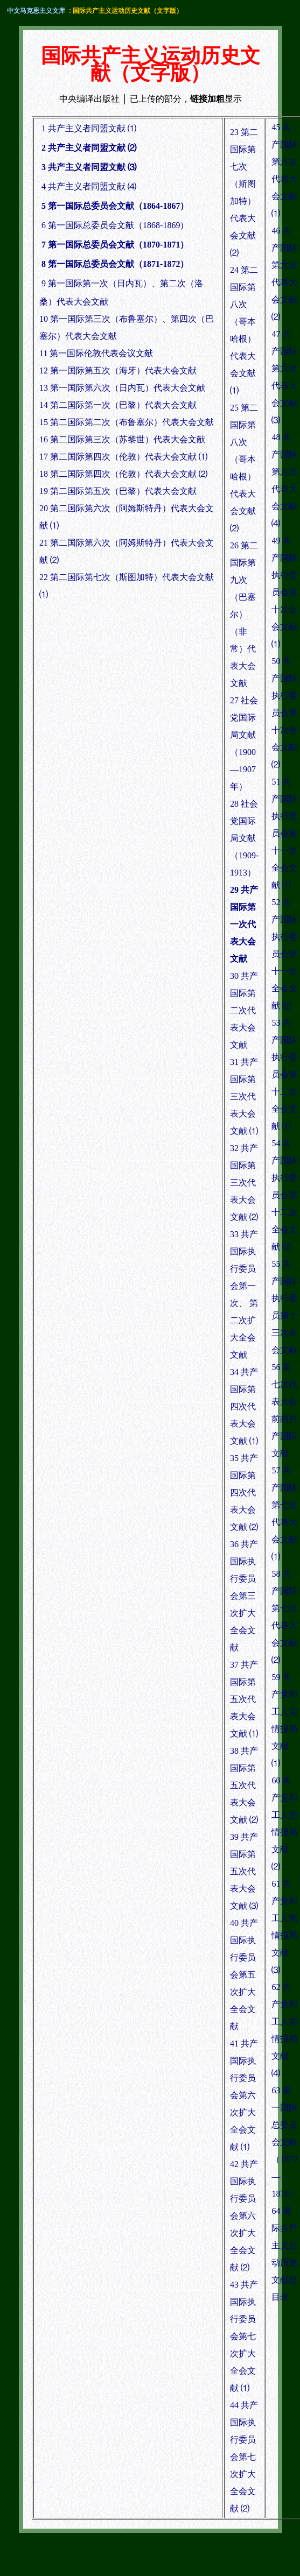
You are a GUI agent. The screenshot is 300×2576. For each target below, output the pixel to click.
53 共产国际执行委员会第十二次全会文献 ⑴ (284, 1074)
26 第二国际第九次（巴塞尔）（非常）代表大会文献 (244, 614)
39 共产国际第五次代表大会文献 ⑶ (244, 1871)
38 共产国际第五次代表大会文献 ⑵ (244, 1785)
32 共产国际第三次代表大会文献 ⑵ (244, 1183)
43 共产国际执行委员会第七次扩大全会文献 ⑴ (244, 2336)
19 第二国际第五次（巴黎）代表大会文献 (118, 491)
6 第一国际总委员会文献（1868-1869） (115, 225)
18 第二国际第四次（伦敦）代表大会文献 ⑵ (123, 473)
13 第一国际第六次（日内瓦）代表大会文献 (122, 387)
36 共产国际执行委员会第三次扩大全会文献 (244, 1596)
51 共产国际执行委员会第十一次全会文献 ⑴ (284, 833)
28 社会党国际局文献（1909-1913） (244, 838)
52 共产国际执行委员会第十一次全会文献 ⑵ (284, 954)
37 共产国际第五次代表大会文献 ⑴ (244, 1699)
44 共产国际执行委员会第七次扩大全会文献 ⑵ (244, 2457)
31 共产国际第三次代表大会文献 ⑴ (244, 1096)
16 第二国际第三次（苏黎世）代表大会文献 (122, 439)
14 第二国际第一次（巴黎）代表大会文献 (118, 405)
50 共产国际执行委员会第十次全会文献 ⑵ (284, 713)
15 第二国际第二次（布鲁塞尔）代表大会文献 (126, 422)
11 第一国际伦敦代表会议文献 (96, 353)
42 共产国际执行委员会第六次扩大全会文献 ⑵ (244, 2215)
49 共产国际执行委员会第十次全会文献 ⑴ (284, 592)
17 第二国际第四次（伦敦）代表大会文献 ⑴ (123, 456)
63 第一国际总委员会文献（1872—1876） (284, 2142)
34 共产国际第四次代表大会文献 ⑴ (244, 1406)
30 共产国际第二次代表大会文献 (244, 1010)
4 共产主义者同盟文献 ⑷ (88, 186)
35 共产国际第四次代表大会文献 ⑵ (244, 1492)
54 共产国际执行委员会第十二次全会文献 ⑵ (284, 1195)
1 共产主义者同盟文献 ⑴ (88, 128)
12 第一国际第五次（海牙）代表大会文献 (118, 370)
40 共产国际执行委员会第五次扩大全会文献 (244, 1974)
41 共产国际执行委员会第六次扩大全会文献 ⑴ (244, 2095)
